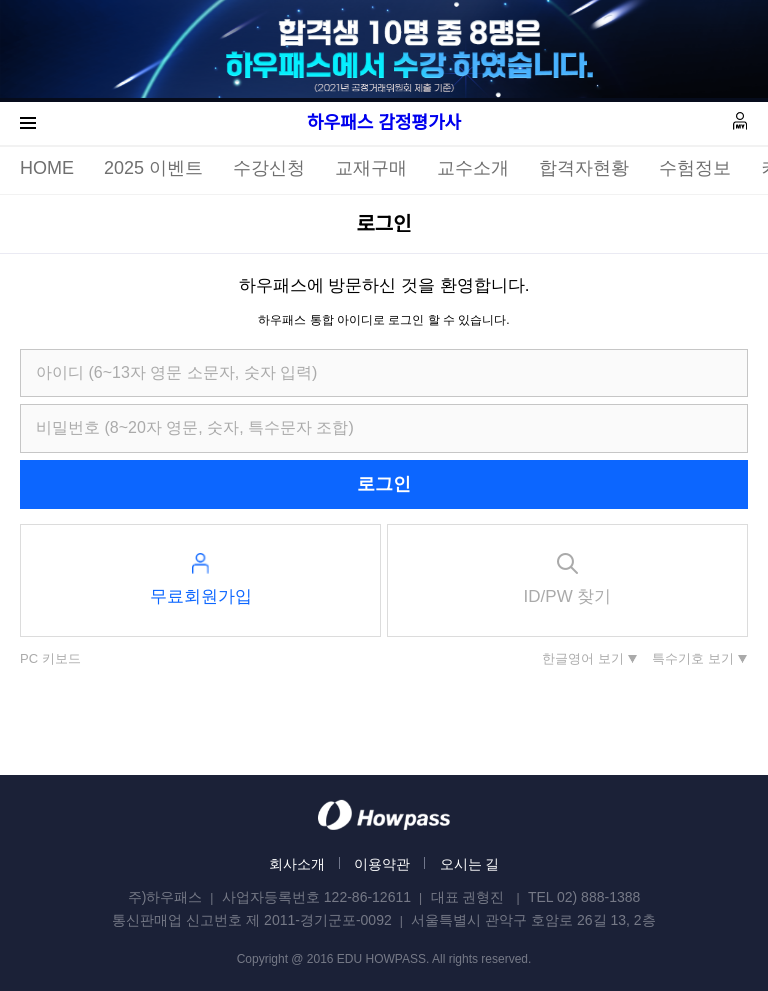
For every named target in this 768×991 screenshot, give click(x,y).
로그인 (384, 484)
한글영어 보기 (583, 658)
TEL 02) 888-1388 (584, 897)
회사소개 (297, 864)
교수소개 (473, 168)
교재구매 (371, 168)
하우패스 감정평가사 (384, 123)
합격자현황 (584, 168)
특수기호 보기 (693, 658)
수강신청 (269, 168)
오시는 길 (470, 864)
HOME (47, 168)
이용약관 (382, 864)
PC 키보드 (50, 658)
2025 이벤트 (153, 168)
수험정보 (695, 168)
